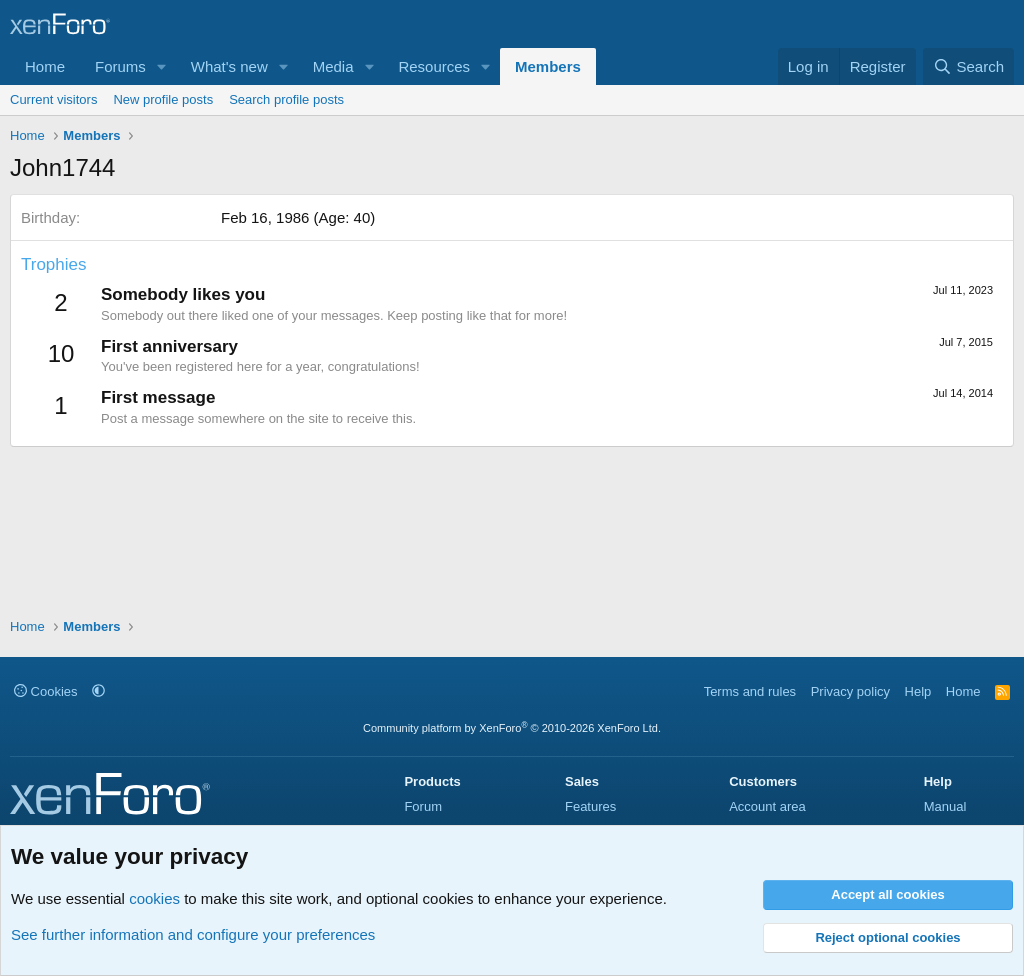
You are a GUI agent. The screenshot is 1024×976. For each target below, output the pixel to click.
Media (333, 66)
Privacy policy (850, 691)
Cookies (46, 691)
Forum (423, 806)
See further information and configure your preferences (193, 934)
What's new (229, 66)
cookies (154, 898)
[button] (162, 66)
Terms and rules (750, 691)
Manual (945, 806)
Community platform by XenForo (512, 728)
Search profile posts (286, 99)
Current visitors (53, 99)
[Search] (968, 66)
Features (590, 806)
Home (45, 66)
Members (548, 66)
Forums (120, 66)
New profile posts (163, 99)
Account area (767, 806)
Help (918, 691)
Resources (434, 66)
